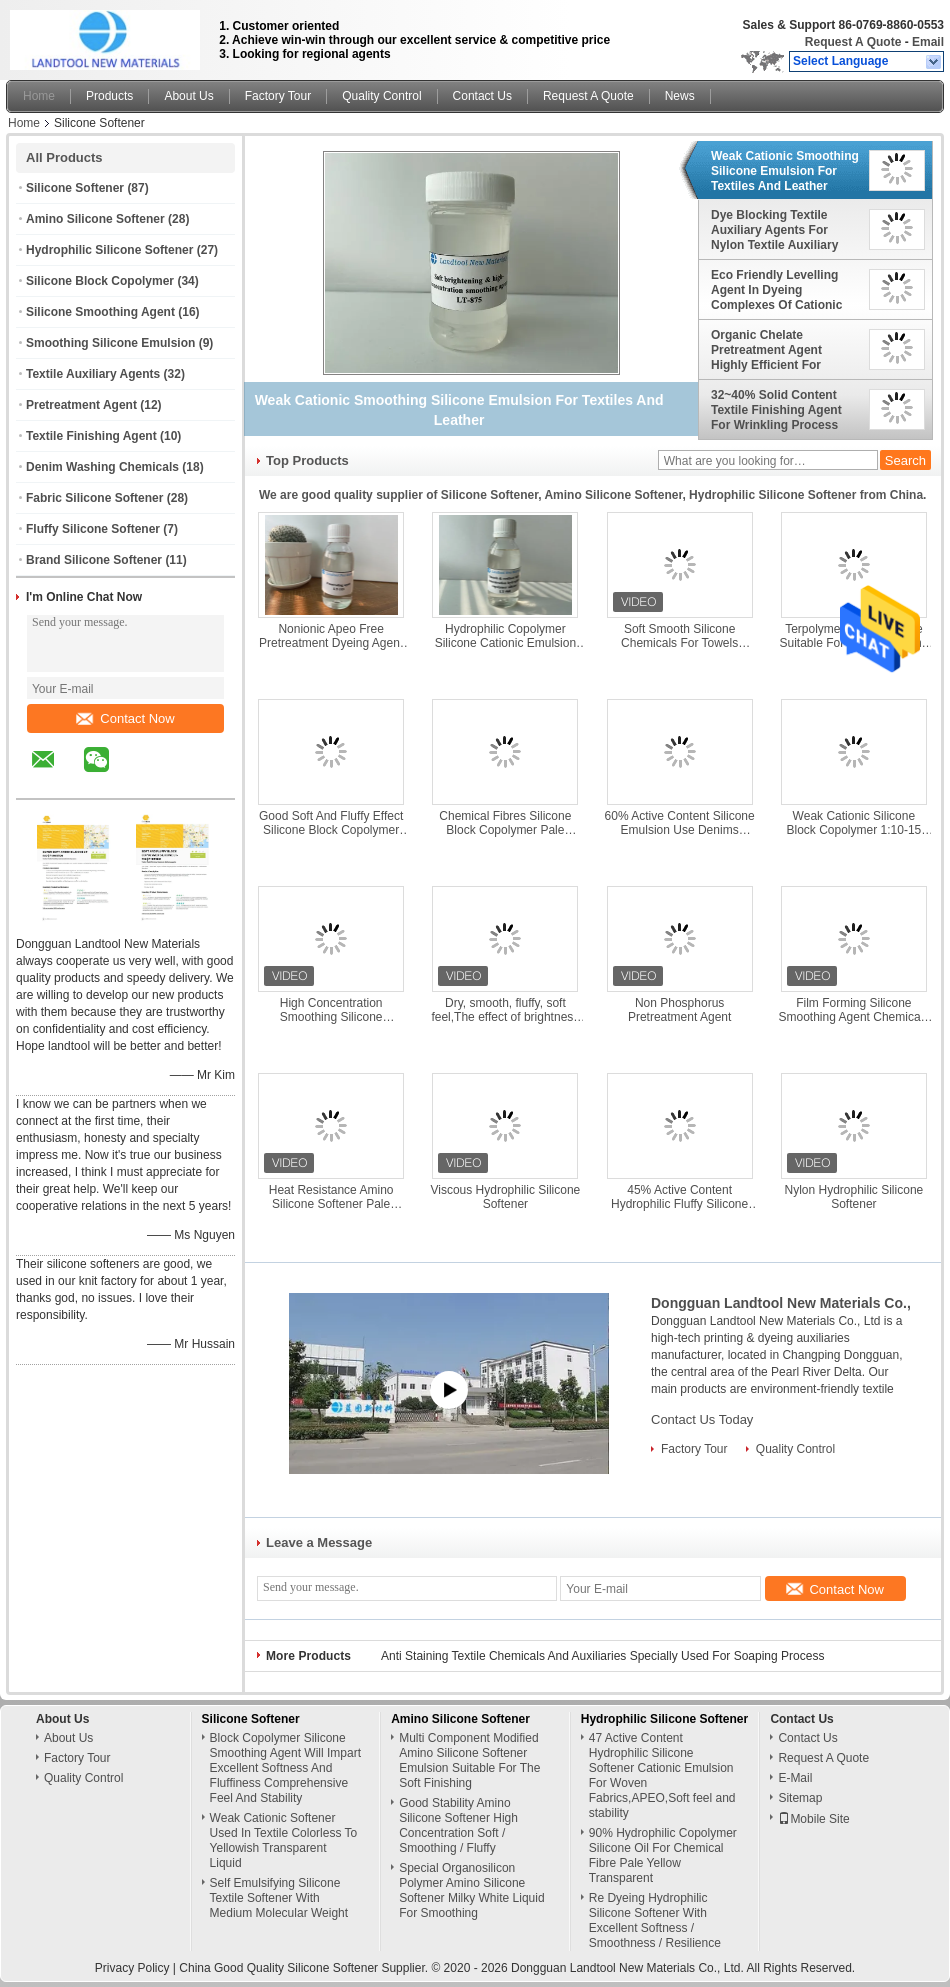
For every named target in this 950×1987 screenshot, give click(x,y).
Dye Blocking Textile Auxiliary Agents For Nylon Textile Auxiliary (774, 230)
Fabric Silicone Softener (94, 498)
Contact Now (125, 718)
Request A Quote (853, 42)
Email (928, 42)
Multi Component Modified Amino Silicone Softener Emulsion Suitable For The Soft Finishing (469, 1760)
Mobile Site (813, 1819)
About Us (188, 96)
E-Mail (795, 1778)
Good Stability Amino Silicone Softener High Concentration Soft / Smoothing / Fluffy (458, 1825)
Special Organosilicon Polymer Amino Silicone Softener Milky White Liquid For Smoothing (471, 1890)
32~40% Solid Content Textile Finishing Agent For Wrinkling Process (776, 410)
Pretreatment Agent (81, 405)
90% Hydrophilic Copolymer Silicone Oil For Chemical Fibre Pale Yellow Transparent (663, 1855)
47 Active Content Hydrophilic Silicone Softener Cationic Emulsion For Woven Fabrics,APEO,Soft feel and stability (662, 1775)
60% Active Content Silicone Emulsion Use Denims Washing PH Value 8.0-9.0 (680, 823)
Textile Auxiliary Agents (93, 374)
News (680, 96)
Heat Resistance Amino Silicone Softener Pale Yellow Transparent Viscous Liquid (331, 1197)
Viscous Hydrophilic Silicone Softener (505, 1197)
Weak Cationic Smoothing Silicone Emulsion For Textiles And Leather (785, 171)
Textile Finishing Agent (91, 436)
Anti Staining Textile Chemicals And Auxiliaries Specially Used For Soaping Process (602, 1656)
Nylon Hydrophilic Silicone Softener (854, 1197)
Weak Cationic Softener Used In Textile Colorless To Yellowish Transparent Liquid (284, 1840)
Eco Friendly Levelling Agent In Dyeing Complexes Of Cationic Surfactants (776, 290)
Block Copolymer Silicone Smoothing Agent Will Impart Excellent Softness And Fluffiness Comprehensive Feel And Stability (285, 1768)
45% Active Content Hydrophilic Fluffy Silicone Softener (679, 1197)
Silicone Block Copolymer (100, 281)
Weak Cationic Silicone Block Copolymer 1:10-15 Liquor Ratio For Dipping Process (854, 823)
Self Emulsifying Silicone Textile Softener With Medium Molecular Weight (279, 1898)
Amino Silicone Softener (95, 219)
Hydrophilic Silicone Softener (109, 250)
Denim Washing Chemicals (102, 467)
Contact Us (482, 96)
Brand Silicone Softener (94, 560)
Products (109, 96)
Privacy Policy (132, 1968)
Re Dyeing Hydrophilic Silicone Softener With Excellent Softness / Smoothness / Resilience (655, 1920)
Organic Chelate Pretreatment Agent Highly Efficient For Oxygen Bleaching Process (766, 350)
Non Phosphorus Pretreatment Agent (679, 1010)
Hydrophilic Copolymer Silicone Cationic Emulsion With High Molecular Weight (505, 636)
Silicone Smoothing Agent (100, 312)
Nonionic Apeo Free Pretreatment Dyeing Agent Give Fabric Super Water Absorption (331, 636)
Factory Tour (278, 96)
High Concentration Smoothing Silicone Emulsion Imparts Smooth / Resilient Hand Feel (331, 1010)
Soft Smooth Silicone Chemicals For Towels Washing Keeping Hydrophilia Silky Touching (680, 636)
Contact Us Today (702, 1419)
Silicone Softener (75, 188)
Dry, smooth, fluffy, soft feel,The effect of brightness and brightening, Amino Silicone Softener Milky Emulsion (505, 1010)
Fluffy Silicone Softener (93, 529)
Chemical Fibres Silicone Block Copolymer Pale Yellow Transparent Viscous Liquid (505, 823)
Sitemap (800, 1798)
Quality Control (381, 96)
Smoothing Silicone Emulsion (110, 343)
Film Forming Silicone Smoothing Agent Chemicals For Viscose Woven (854, 1010)
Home (39, 96)
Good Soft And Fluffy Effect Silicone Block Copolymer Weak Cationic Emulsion (331, 823)
